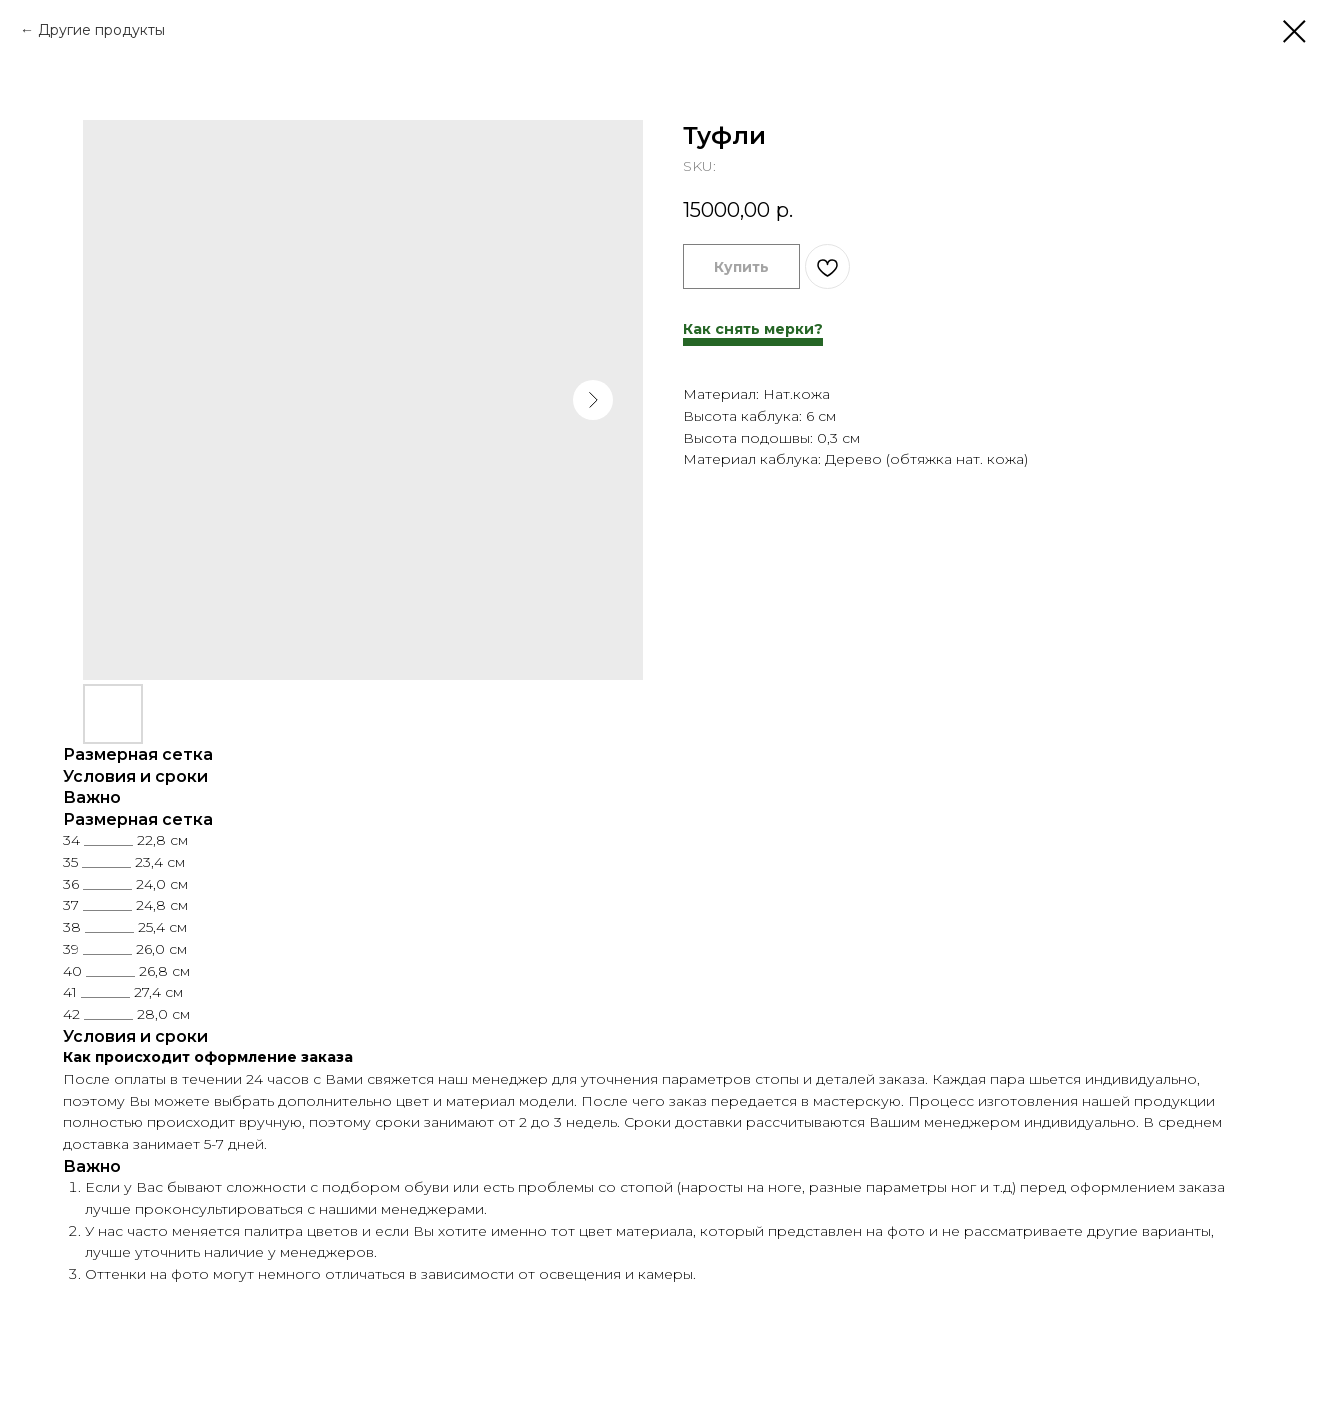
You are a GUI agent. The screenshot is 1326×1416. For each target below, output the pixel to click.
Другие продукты (101, 30)
